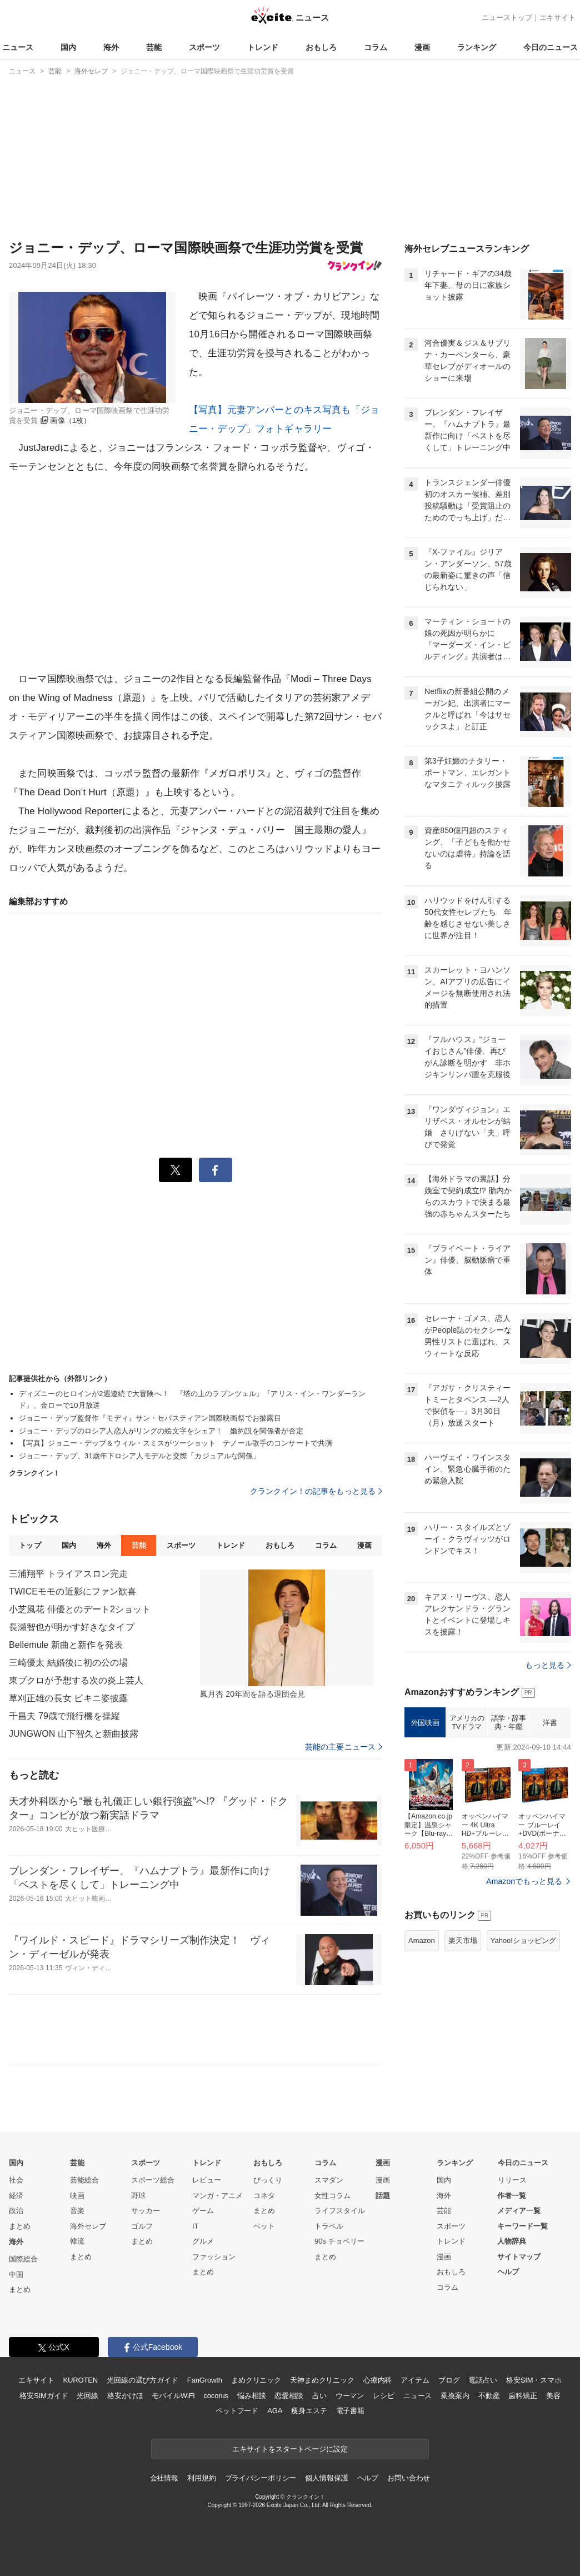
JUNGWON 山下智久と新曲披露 (73, 1733)
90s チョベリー (339, 2241)
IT (195, 2226)
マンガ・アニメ (217, 2195)
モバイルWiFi (173, 2395)
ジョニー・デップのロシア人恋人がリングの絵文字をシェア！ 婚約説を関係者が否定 (161, 1431)
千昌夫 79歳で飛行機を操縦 (64, 1716)
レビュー (206, 2180)
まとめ (20, 2226)
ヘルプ (508, 2272)
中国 (16, 2274)
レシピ (383, 2395)
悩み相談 (251, 2395)
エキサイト (557, 17)
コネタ (264, 2195)
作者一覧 (511, 2195)
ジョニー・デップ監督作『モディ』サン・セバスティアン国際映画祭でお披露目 (150, 1418)
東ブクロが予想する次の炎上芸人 (76, 1680)
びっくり (267, 2180)
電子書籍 (350, 2410)
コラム (375, 47)
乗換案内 (455, 2395)
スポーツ (204, 47)
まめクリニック (256, 2380)
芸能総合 (84, 2180)
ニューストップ (507, 17)
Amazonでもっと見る (524, 1881)
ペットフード (237, 2410)
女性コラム (332, 2195)
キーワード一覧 (522, 2226)
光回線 (87, 2395)
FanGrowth (204, 2380)
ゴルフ (142, 2226)
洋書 (550, 1722)
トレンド (262, 47)
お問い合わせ (408, 2478)
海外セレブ (88, 2226)
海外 (111, 47)
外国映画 (425, 1722)
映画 (77, 2195)
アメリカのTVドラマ (466, 1722)
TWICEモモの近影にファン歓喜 (72, 1591)
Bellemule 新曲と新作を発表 (66, 1645)
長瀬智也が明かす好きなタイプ (71, 1627)
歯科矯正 (522, 2395)
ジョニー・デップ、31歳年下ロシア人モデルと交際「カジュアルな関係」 (140, 1456)
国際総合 (23, 2259)
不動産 (489, 2395)
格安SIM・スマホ (534, 2380)
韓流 (77, 2241)
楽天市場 (462, 1940)
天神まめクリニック (322, 2380)
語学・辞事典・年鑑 (508, 1722)
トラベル (328, 2226)
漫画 (422, 47)
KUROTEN (80, 2380)
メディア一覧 (519, 2210)
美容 (553, 2395)
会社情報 (164, 2478)
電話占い (482, 2380)
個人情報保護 (326, 2478)
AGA (274, 2410)
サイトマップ (519, 2257)
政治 (16, 2210)
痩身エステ (309, 2410)
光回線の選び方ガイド (142, 2380)
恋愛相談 (288, 2395)
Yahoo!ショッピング (523, 1940)
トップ (30, 1545)
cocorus (215, 2395)
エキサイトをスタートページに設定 (290, 2449)
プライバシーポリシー (261, 2478)
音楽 (77, 2210)
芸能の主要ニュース (343, 1747)
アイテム (415, 2380)
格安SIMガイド (43, 2395)
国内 (68, 47)
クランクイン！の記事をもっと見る (316, 1491)
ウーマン (350, 2395)
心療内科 (377, 2380)
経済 (16, 2195)
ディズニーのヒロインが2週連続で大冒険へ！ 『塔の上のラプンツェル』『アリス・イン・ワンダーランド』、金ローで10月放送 (192, 1399)
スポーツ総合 (152, 2180)
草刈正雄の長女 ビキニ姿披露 (68, 1698)
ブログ (449, 2380)
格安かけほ (125, 2395)
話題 (383, 2195)
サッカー (145, 2210)
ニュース (17, 47)
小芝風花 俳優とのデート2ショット (80, 1609)
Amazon (421, 1940)
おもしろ (321, 47)
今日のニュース (550, 47)
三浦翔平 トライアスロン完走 (68, 1573)
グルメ (203, 2241)
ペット (264, 2226)
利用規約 (201, 2478)
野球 (138, 2195)
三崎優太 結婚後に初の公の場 (68, 1662)
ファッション (214, 2257)
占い (319, 2395)
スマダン (328, 2180)
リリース (512, 2180)
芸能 (154, 47)
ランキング (476, 47)
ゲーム (203, 2210)
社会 (16, 2180)
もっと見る (548, 1665)
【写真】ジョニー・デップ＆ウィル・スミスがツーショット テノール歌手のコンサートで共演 (175, 1443)
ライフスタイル (339, 2210)
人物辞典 (511, 2241)
